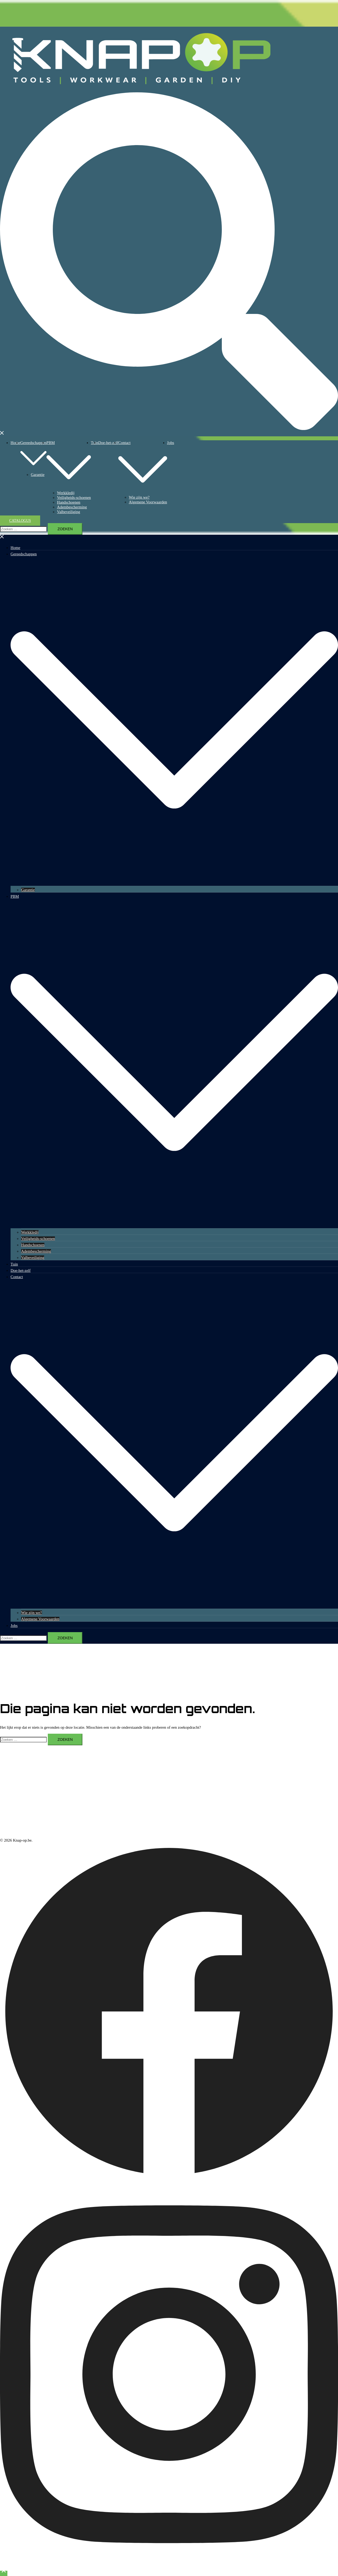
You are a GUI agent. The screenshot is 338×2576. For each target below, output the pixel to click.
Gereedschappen (33, 443)
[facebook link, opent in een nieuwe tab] (169, 2179)
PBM (50, 443)
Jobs (170, 443)
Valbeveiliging (68, 512)
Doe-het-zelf (108, 443)
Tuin (14, 1264)
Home (15, 443)
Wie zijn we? (139, 497)
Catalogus (20, 521)
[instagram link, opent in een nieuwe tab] (169, 2566)
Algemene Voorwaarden (148, 502)
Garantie (38, 474)
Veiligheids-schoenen (74, 497)
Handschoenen (68, 502)
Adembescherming (72, 507)
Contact (124, 443)
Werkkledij (65, 493)
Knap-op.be (293, 56)
